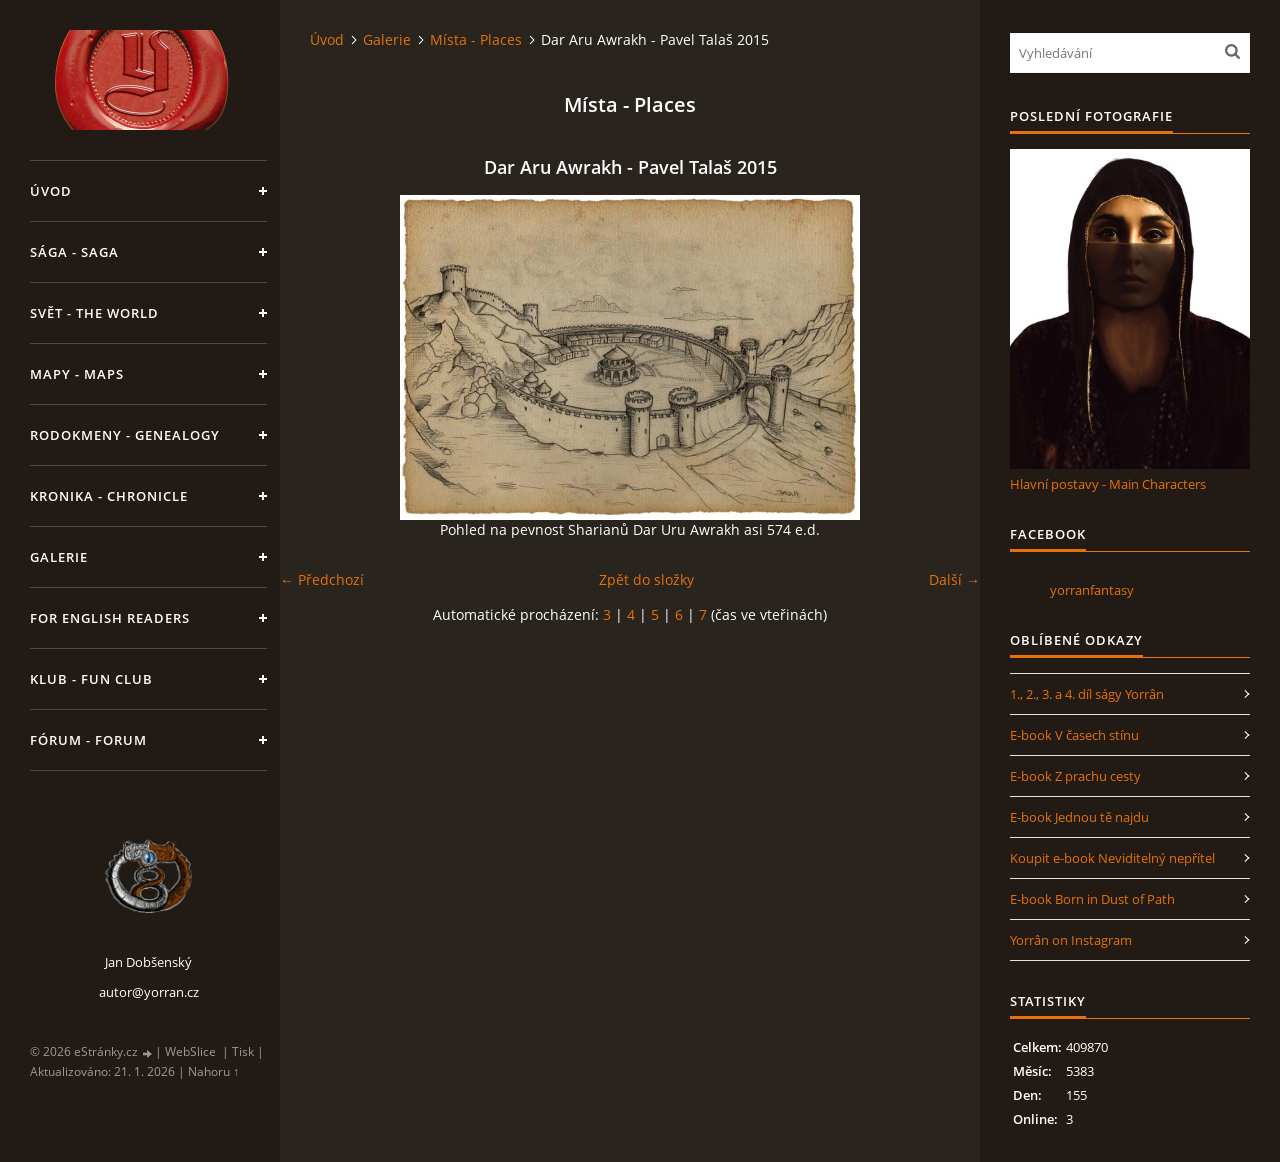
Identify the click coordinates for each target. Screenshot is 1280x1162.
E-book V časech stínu (1074, 735)
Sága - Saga (74, 252)
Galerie (59, 557)
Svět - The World (94, 313)
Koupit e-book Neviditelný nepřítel (1112, 858)
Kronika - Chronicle (109, 496)
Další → (954, 579)
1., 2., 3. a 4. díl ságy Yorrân (1087, 694)
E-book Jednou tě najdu (1079, 817)
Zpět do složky (646, 579)
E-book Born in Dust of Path (1092, 899)
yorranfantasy (1092, 590)
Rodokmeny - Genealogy (125, 435)
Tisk (243, 1051)
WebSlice (190, 1051)
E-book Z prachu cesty (1075, 776)
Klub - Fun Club (91, 679)
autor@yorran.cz (149, 992)
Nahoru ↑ (213, 1071)
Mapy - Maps (77, 374)
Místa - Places (476, 39)
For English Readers (110, 618)
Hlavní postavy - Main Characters (1108, 484)
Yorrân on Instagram (1071, 940)
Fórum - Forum (88, 740)
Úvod (51, 191)
